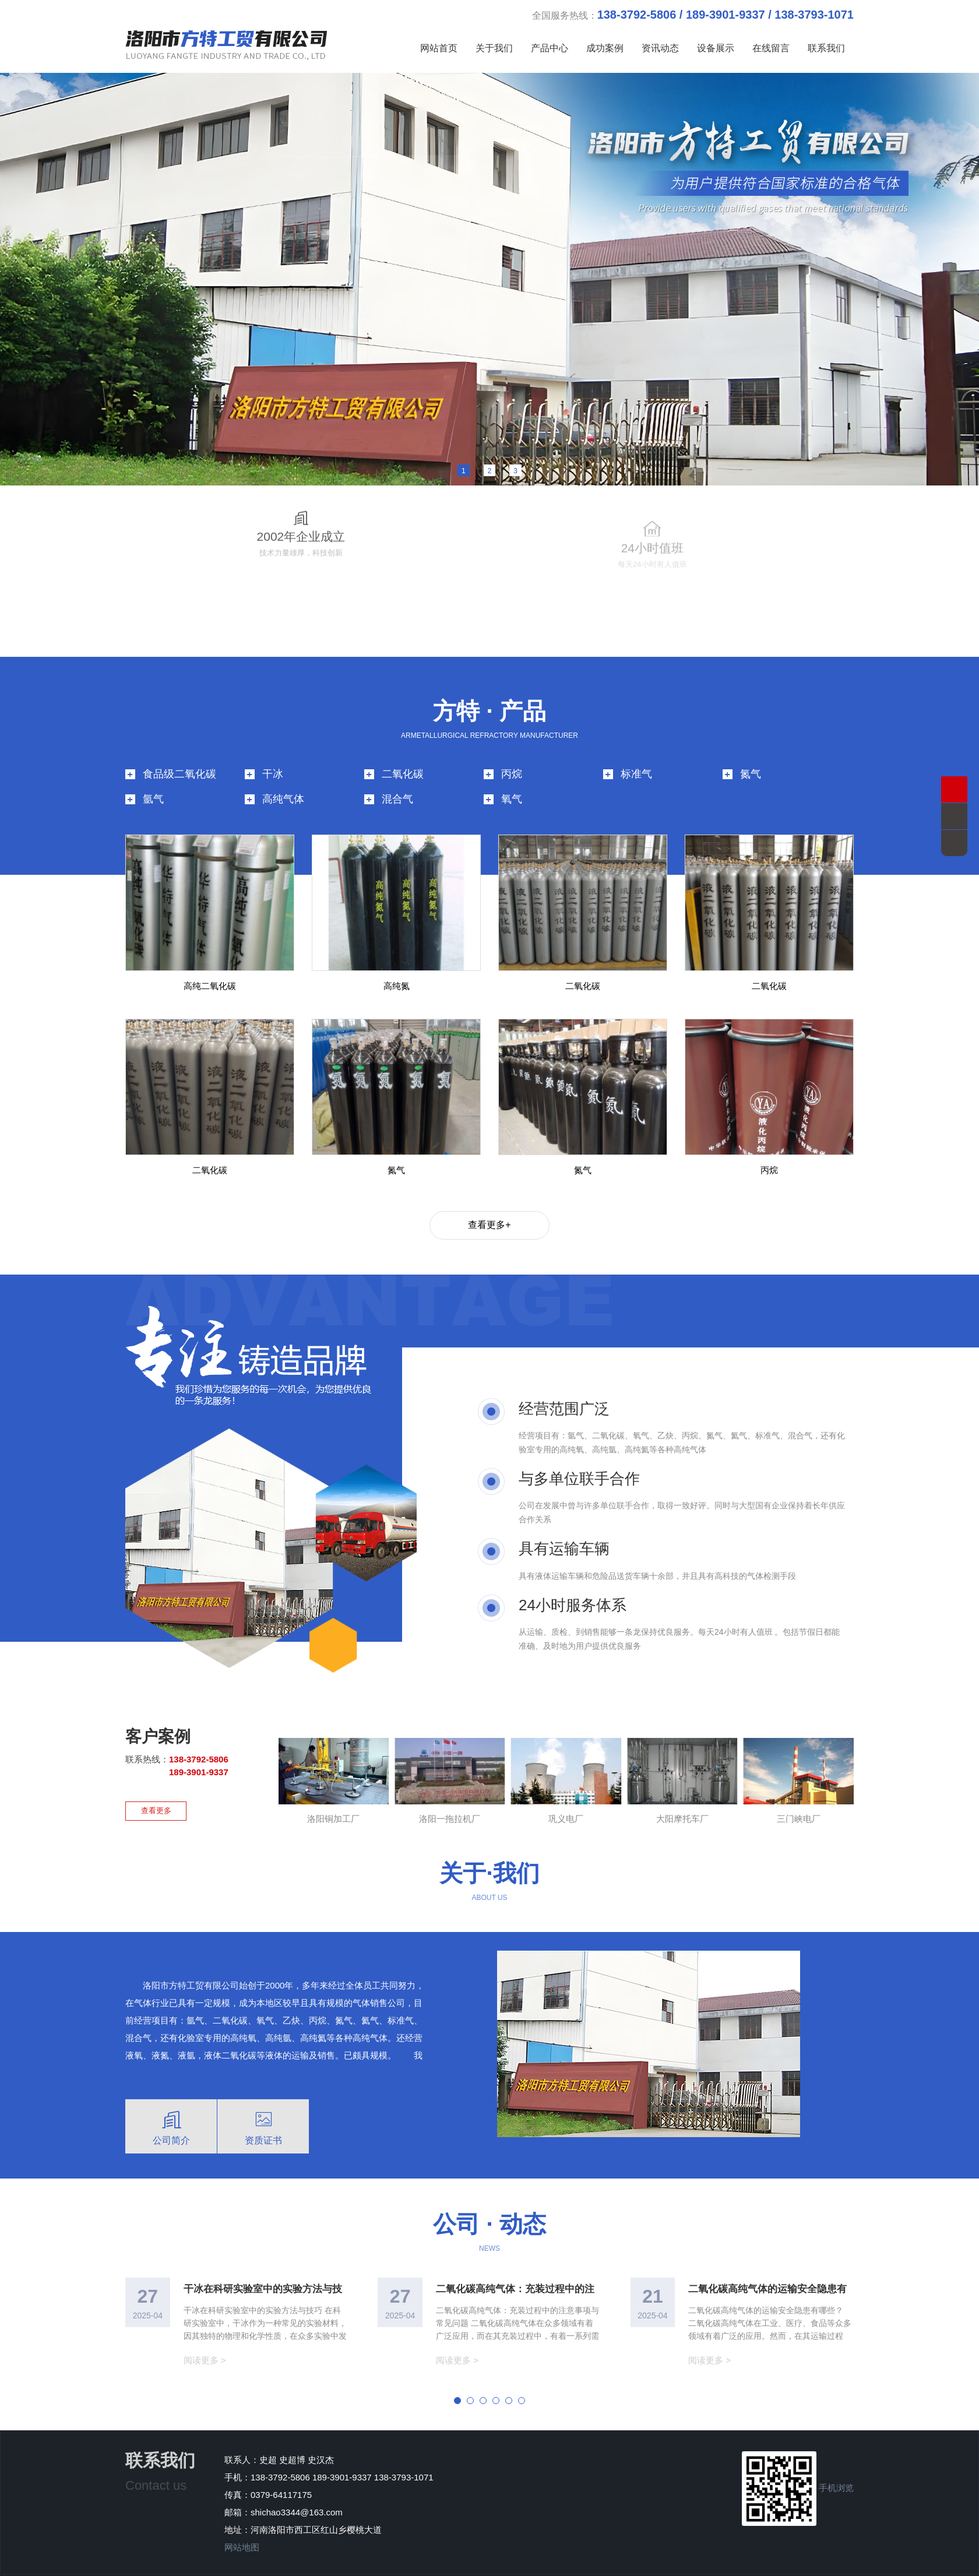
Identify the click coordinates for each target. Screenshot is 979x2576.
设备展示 (715, 48)
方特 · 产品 (489, 685)
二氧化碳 (403, 748)
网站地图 (241, 2521)
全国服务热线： (693, 14)
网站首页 (438, 48)
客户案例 (158, 1711)
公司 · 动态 (489, 2198)
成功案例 (605, 48)
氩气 (153, 773)
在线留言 (771, 48)
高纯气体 (283, 773)
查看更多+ (489, 1199)
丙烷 (511, 748)
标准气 (636, 748)
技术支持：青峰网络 (607, 2562)
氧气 (511, 773)
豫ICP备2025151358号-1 (380, 2562)
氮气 (750, 748)
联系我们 (826, 48)
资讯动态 (660, 48)
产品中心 (549, 48)
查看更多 (156, 1784)
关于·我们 (489, 1847)
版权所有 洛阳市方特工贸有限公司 (500, 2562)
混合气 (397, 773)
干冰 (272, 748)
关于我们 (494, 48)
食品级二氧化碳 (179, 748)
